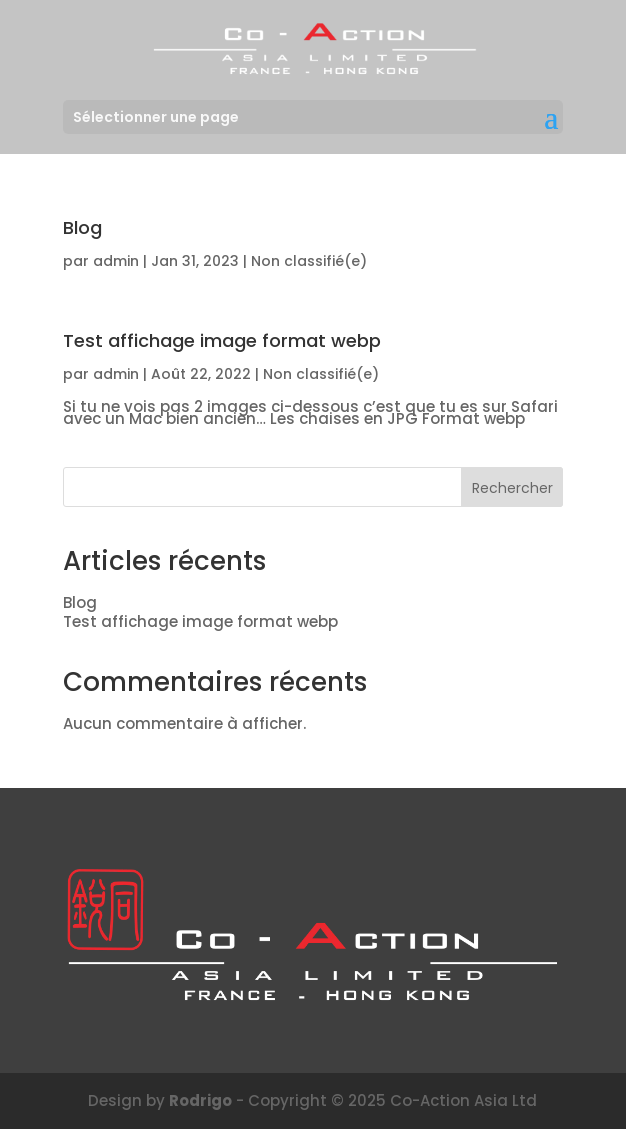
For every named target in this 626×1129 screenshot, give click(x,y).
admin (116, 261)
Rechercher (512, 488)
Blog (82, 227)
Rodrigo (200, 1100)
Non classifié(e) (309, 261)
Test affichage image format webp (222, 340)
